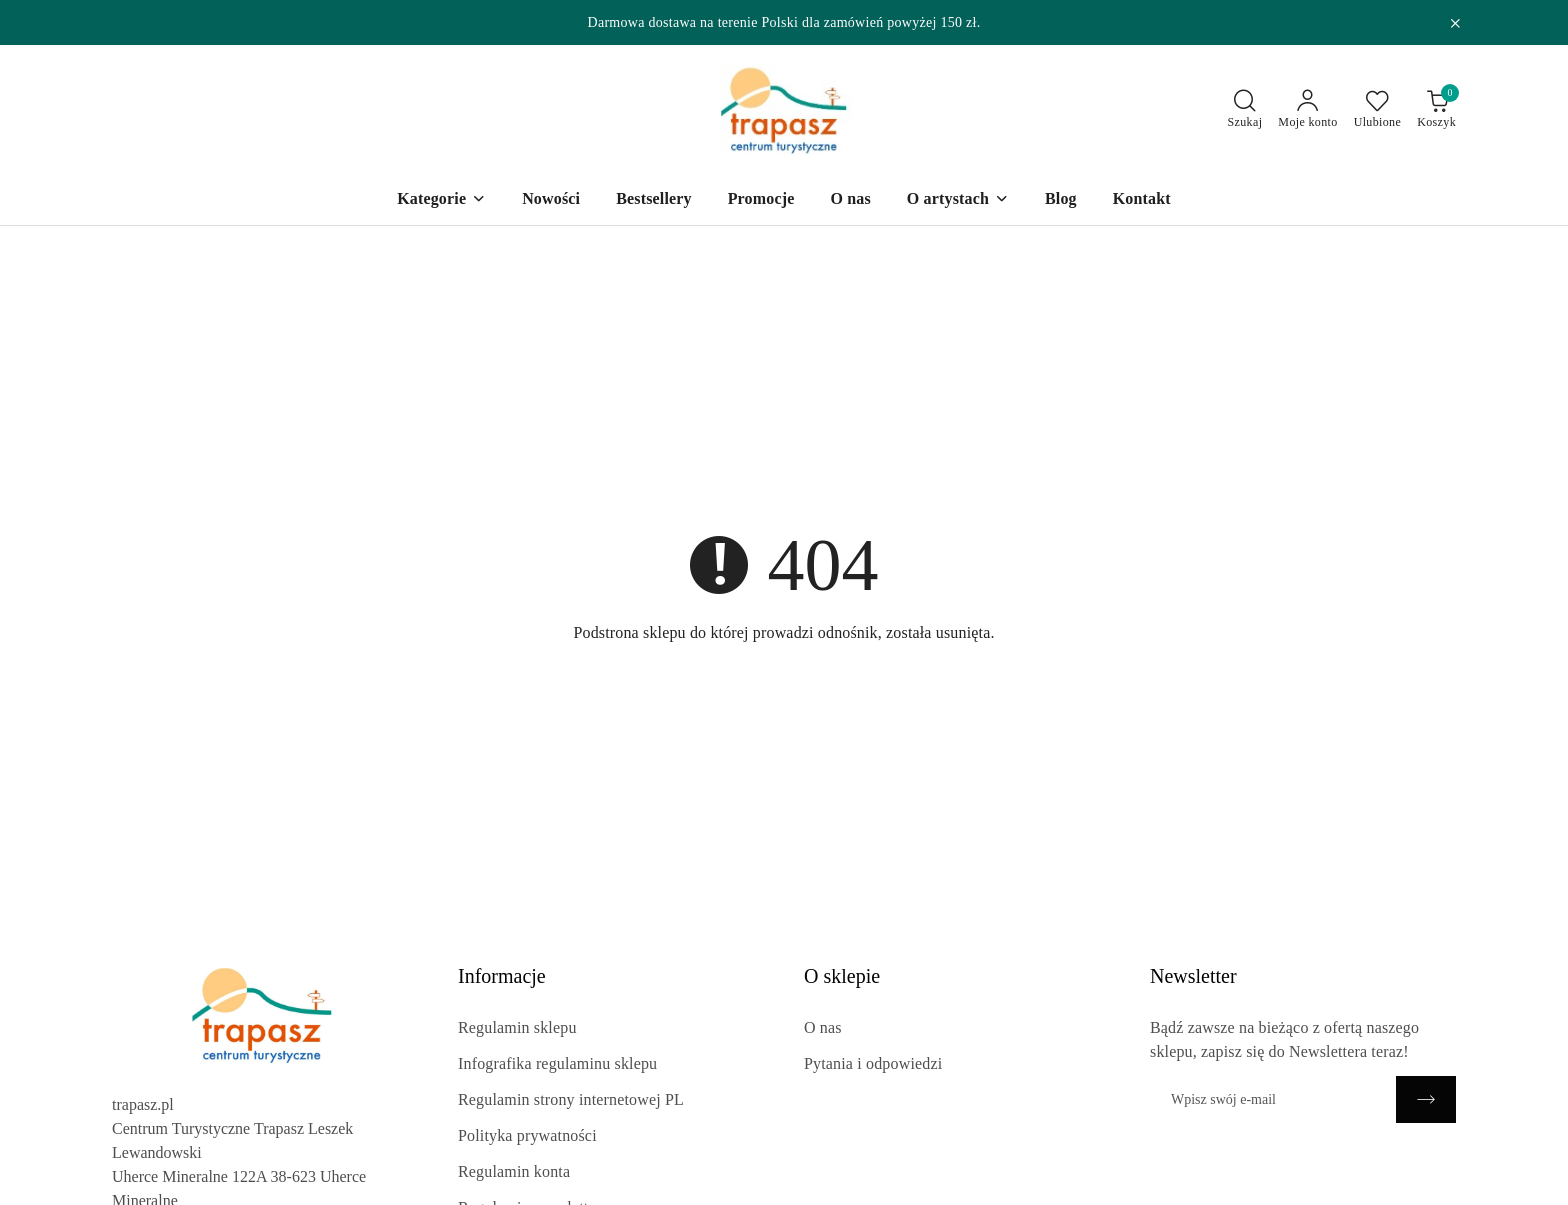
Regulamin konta (514, 1171)
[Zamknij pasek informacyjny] (1455, 23)
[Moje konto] (1307, 110)
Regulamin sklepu (517, 1027)
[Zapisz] (1426, 1099)
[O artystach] (958, 200)
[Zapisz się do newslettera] (1273, 1099)
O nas (823, 1027)
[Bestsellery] (654, 200)
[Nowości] (551, 200)
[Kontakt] (1142, 200)
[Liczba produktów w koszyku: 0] (1436, 110)
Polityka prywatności (527, 1135)
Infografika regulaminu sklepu (557, 1063)
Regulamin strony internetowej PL (571, 1099)
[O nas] (850, 200)
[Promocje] (761, 200)
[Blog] (1061, 200)
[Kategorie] (441, 200)
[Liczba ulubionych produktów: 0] (1378, 110)
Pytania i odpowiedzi (873, 1063)
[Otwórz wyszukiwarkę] (1245, 110)
